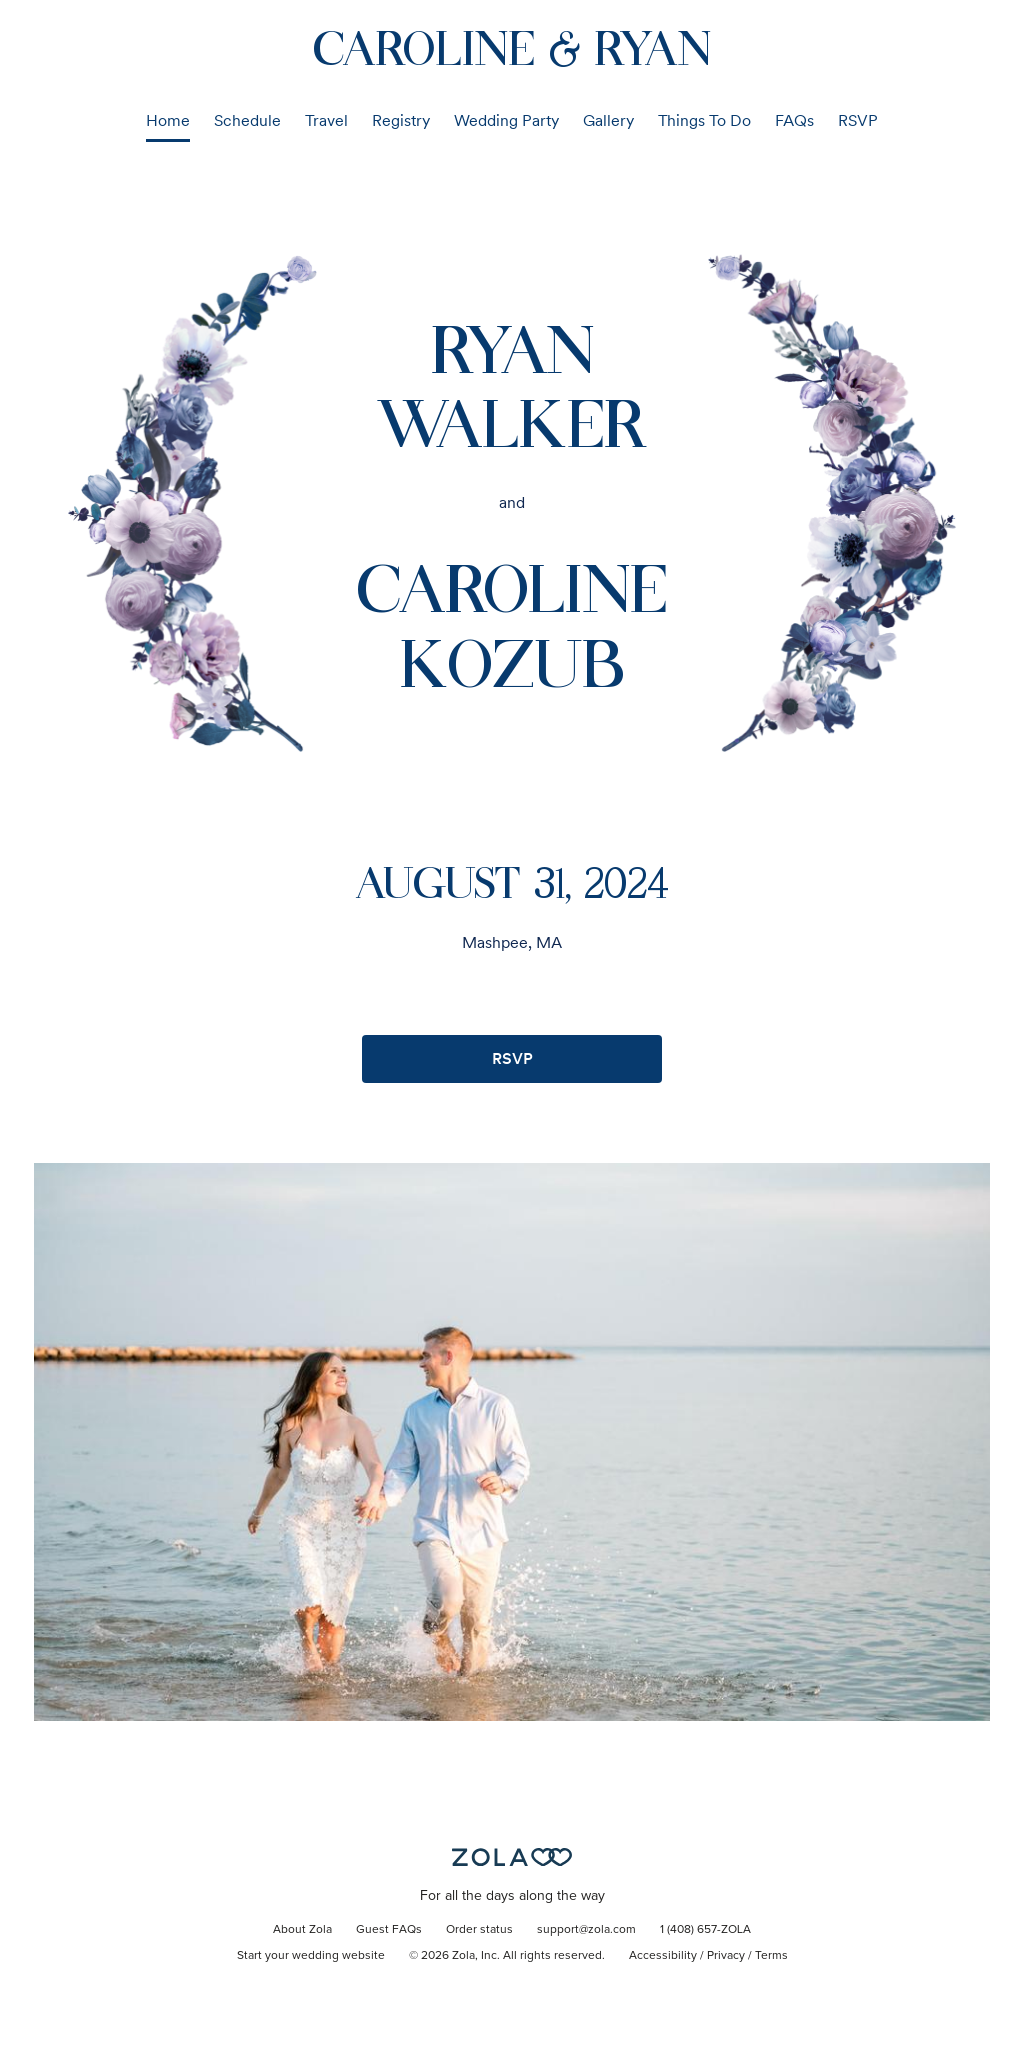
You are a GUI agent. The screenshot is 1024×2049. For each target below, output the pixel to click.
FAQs (794, 120)
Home (168, 120)
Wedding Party (506, 120)
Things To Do (704, 120)
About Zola (302, 1930)
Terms (771, 1956)
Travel (326, 120)
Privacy (726, 1956)
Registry (401, 120)
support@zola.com (586, 1930)
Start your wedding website (311, 1956)
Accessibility (663, 1956)
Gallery (608, 120)
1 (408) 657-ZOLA (705, 1930)
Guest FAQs (389, 1930)
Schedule (247, 120)
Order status (479, 1930)
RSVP (858, 120)
